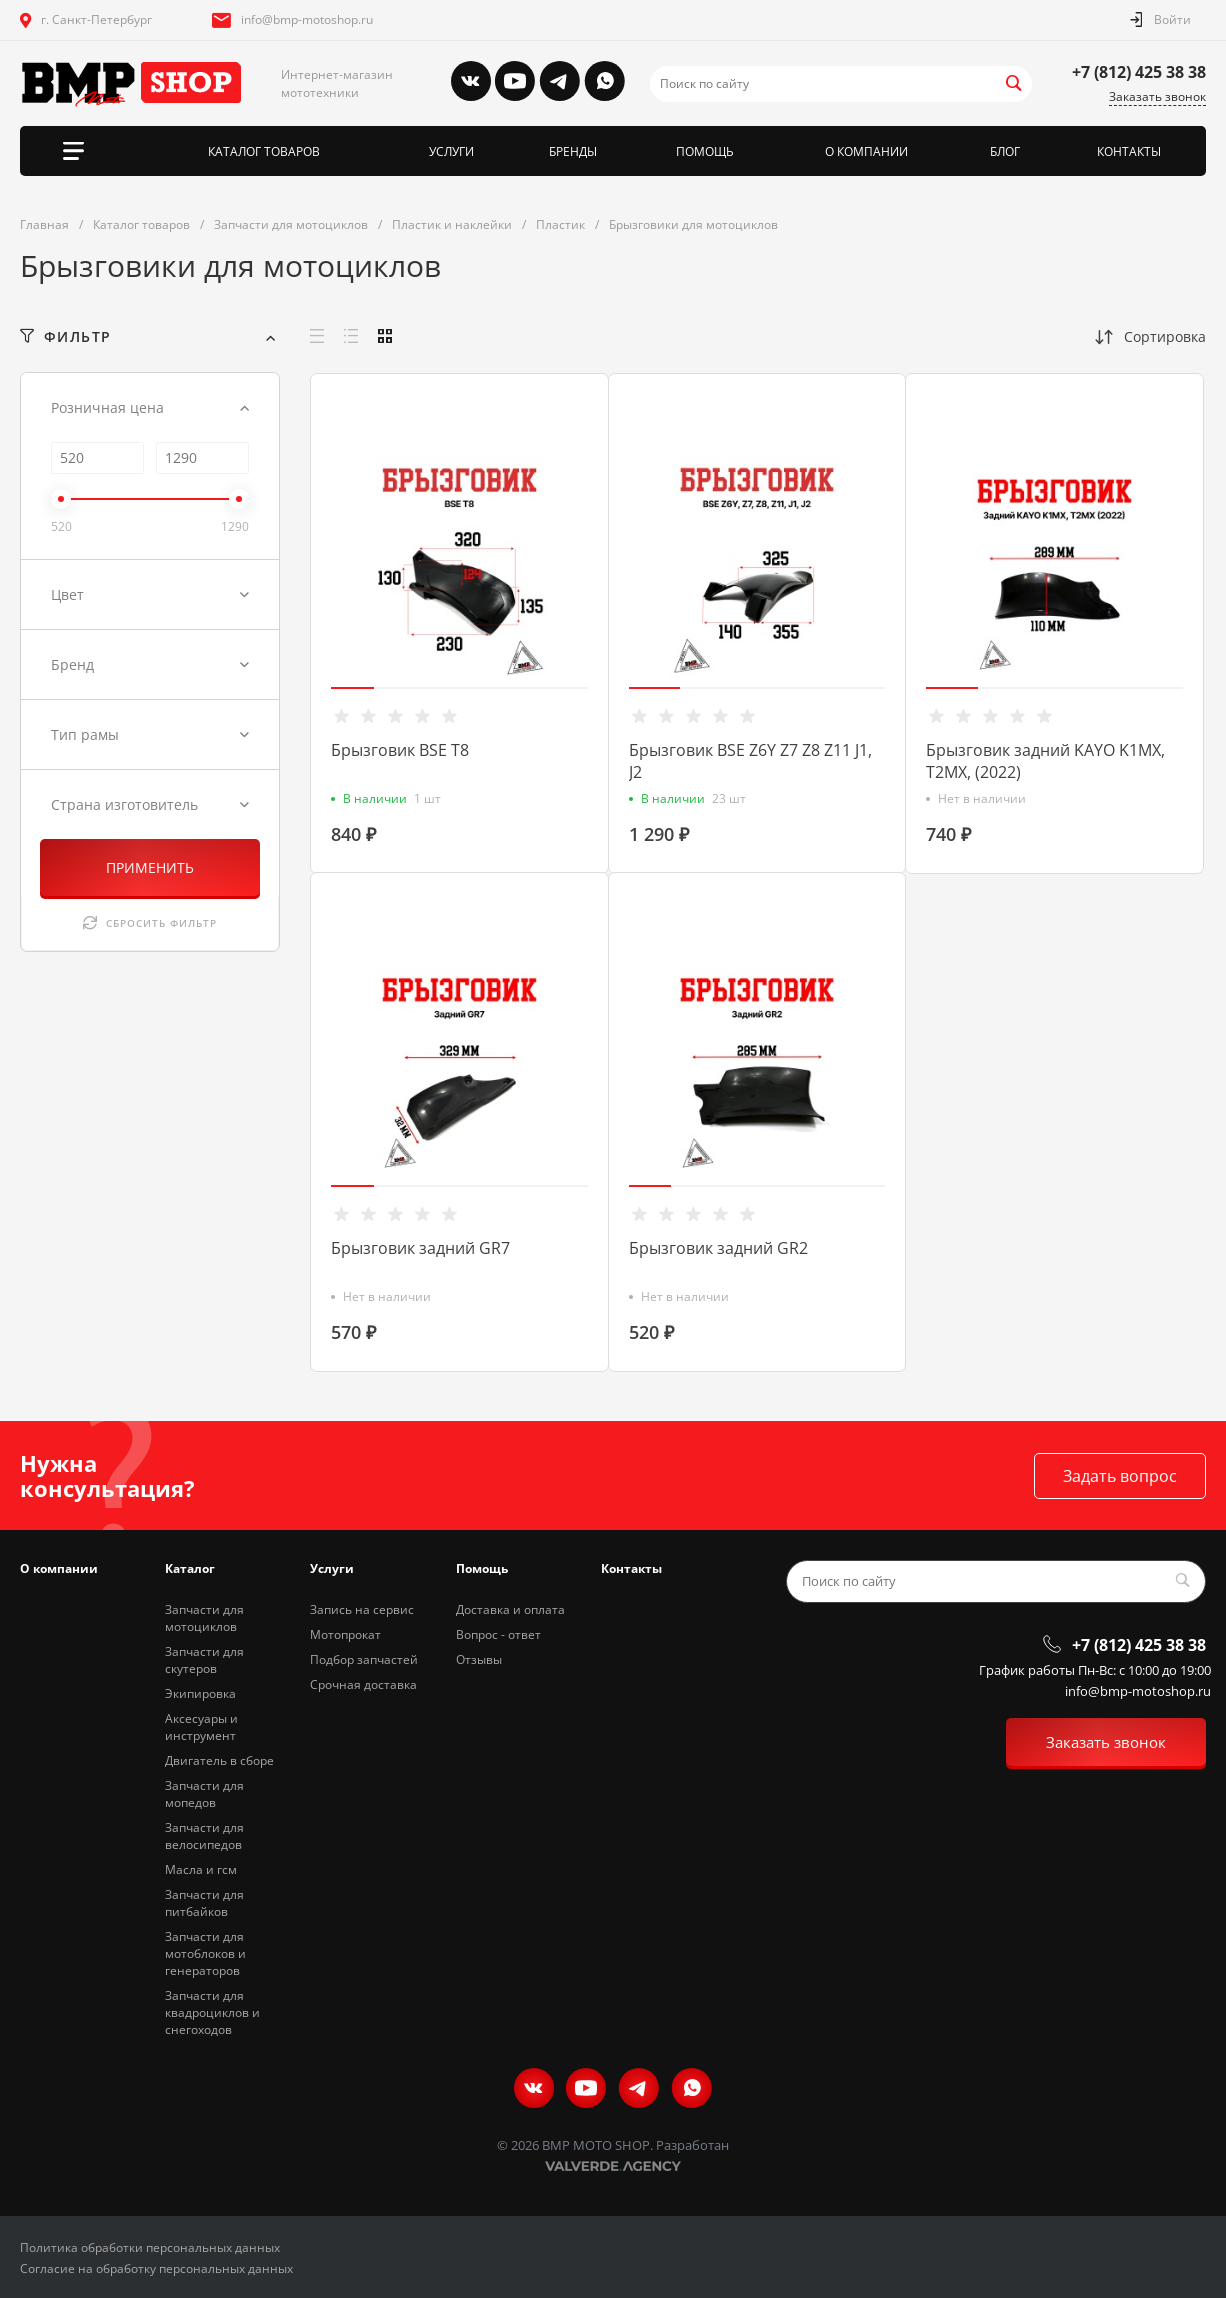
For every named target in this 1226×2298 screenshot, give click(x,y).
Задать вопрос (1120, 1476)
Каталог (190, 1568)
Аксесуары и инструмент (201, 1727)
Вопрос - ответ (498, 1634)
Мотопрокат (345, 1634)
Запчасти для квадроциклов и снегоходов (212, 2012)
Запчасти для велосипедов (204, 1836)
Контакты (631, 1568)
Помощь (482, 1568)
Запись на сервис (362, 1609)
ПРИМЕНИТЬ (150, 867)
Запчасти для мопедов (204, 1794)
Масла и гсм (201, 1869)
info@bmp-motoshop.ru (307, 19)
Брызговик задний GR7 (420, 1248)
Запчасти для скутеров (204, 1660)
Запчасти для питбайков (204, 1903)
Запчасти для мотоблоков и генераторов (205, 1953)
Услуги (332, 1568)
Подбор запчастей (364, 1659)
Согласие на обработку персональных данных (156, 2268)
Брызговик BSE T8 (400, 750)
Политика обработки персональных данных (150, 2247)
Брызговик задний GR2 (718, 1248)
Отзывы (479, 1659)
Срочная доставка (363, 1684)
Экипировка (200, 1693)
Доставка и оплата (510, 1609)
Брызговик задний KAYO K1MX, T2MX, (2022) (1045, 761)
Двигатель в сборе (219, 1760)
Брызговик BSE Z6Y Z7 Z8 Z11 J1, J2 (750, 761)
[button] (352, 688)
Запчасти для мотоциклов (204, 1618)
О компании (59, 1568)
